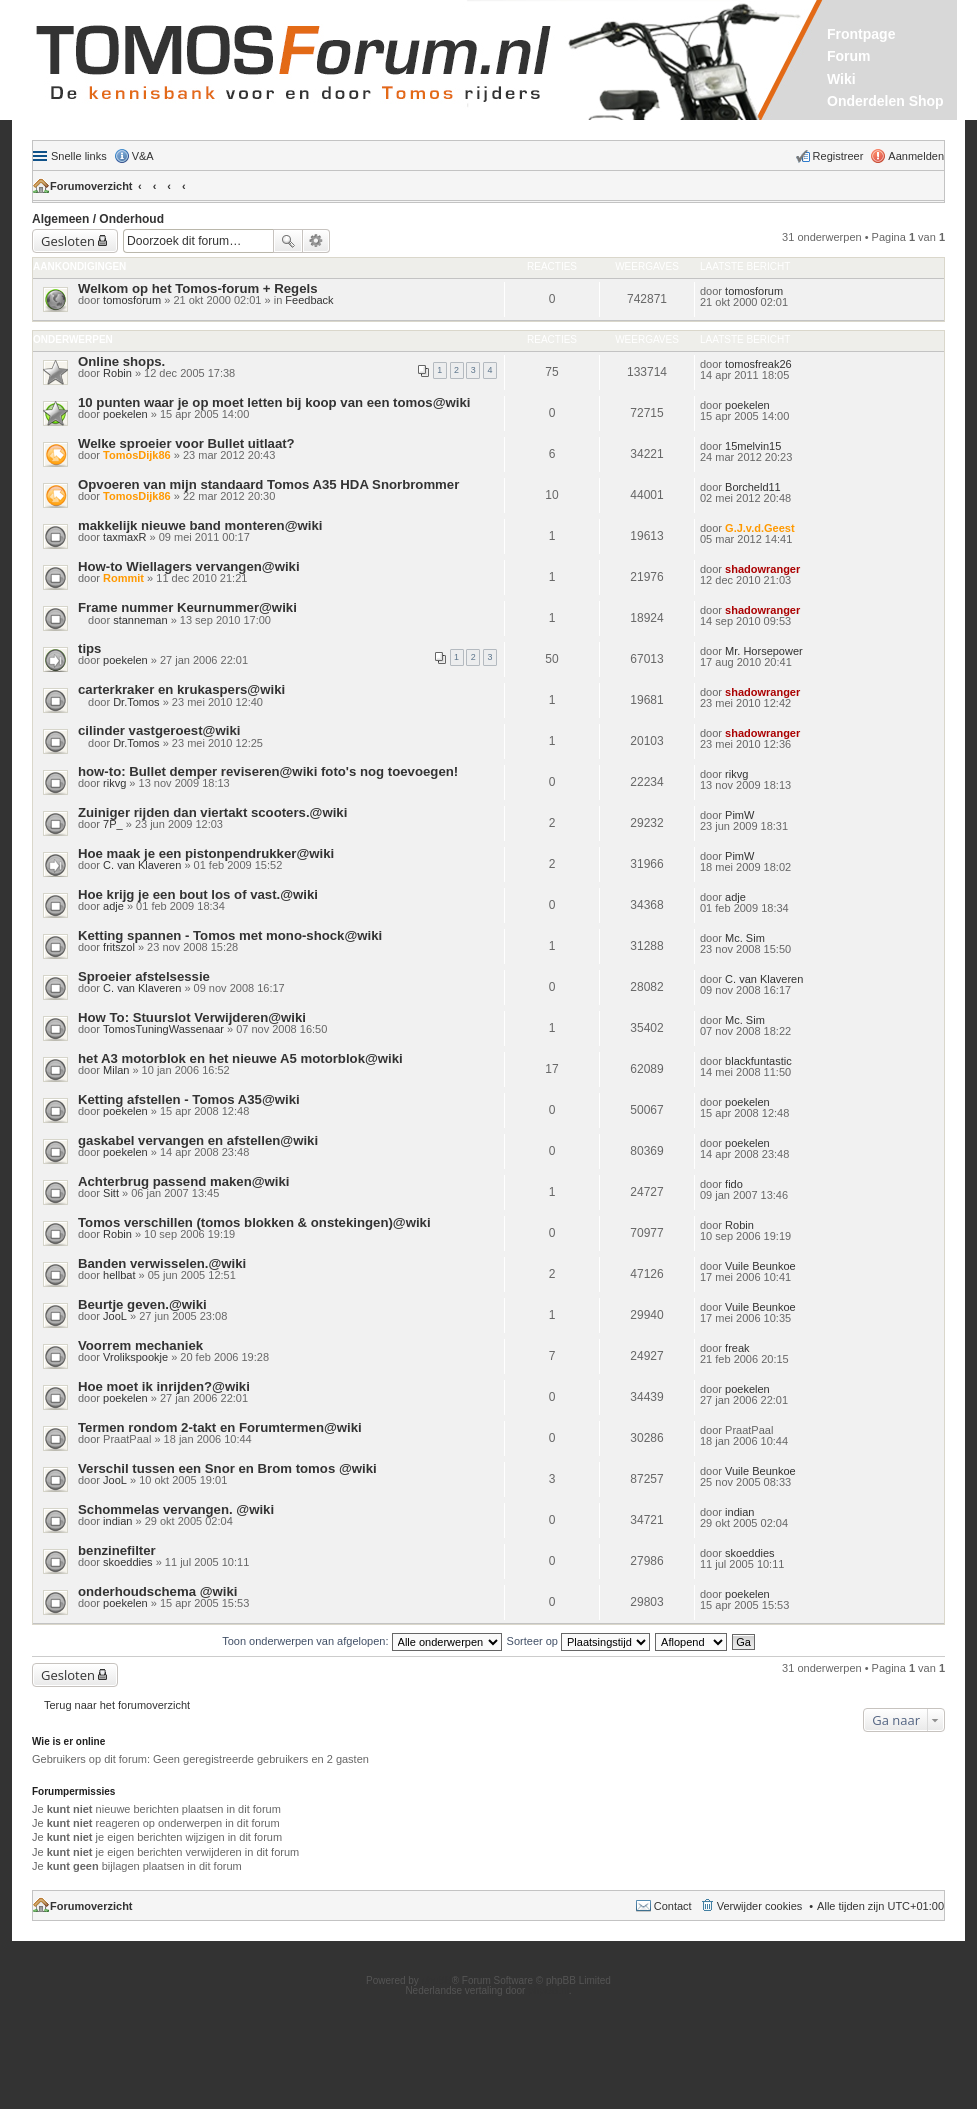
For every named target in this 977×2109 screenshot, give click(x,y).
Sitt (111, 1193)
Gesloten (68, 241)
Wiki (841, 79)
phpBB (437, 1980)
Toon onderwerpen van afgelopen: (361, 1641)
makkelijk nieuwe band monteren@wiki (200, 525)
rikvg (114, 783)
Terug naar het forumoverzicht (117, 1705)
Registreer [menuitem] (838, 156)
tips (89, 648)
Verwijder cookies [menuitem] (760, 1906)
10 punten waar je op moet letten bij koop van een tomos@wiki (274, 402)
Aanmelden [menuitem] (916, 156)
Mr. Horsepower (764, 651)
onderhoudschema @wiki (157, 1591)
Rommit (123, 578)
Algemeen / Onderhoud (98, 219)
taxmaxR (124, 537)
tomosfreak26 (758, 364)
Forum (849, 56)
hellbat (119, 1275)
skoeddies (128, 1562)
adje (113, 906)
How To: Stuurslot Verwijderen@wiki (192, 1017)
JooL (115, 1316)
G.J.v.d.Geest (760, 528)
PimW (739, 815)
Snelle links (79, 156)
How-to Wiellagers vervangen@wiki (189, 566)
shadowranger (762, 569)
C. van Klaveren (142, 865)
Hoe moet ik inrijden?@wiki (164, 1386)
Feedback (309, 300)
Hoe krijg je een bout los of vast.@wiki (198, 894)
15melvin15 (753, 446)
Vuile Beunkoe (760, 1266)
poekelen (125, 414)
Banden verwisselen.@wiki (162, 1263)
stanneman (140, 620)
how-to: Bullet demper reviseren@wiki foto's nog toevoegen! (268, 771)
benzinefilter (117, 1550)
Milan (116, 1070)
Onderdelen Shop (885, 101)
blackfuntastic (758, 1061)
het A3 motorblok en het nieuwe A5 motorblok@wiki (240, 1058)
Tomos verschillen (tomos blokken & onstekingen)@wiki (254, 1222)
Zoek (288, 241)
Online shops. (121, 361)
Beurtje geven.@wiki (142, 1304)
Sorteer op (578, 1641)
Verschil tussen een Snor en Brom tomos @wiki (227, 1468)
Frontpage (861, 34)
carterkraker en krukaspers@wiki (181, 689)
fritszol (119, 947)
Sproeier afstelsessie (144, 976)
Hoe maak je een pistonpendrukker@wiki (206, 853)
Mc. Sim (745, 938)
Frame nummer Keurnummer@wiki (187, 607)
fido (734, 1184)
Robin (117, 373)
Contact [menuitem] (673, 1906)
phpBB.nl (548, 1990)
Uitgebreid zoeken (316, 241)
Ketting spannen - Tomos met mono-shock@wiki (230, 935)
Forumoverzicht (91, 186)
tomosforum (132, 300)
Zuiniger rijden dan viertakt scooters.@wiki (212, 812)
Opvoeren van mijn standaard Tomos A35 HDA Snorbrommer (268, 484)
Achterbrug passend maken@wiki (183, 1181)
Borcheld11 (753, 487)
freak (737, 1348)
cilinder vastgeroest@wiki (159, 730)
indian (117, 1521)
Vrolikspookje (135, 1357)
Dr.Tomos (136, 702)
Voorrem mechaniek (140, 1345)
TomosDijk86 (137, 455)
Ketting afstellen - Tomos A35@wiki (189, 1099)
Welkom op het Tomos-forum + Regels (197, 288)
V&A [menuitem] (143, 156)
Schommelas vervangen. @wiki (176, 1509)
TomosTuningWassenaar (163, 1029)
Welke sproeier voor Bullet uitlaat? (186, 443)
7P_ (113, 824)
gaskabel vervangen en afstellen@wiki (198, 1140)
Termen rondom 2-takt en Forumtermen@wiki (220, 1427)
